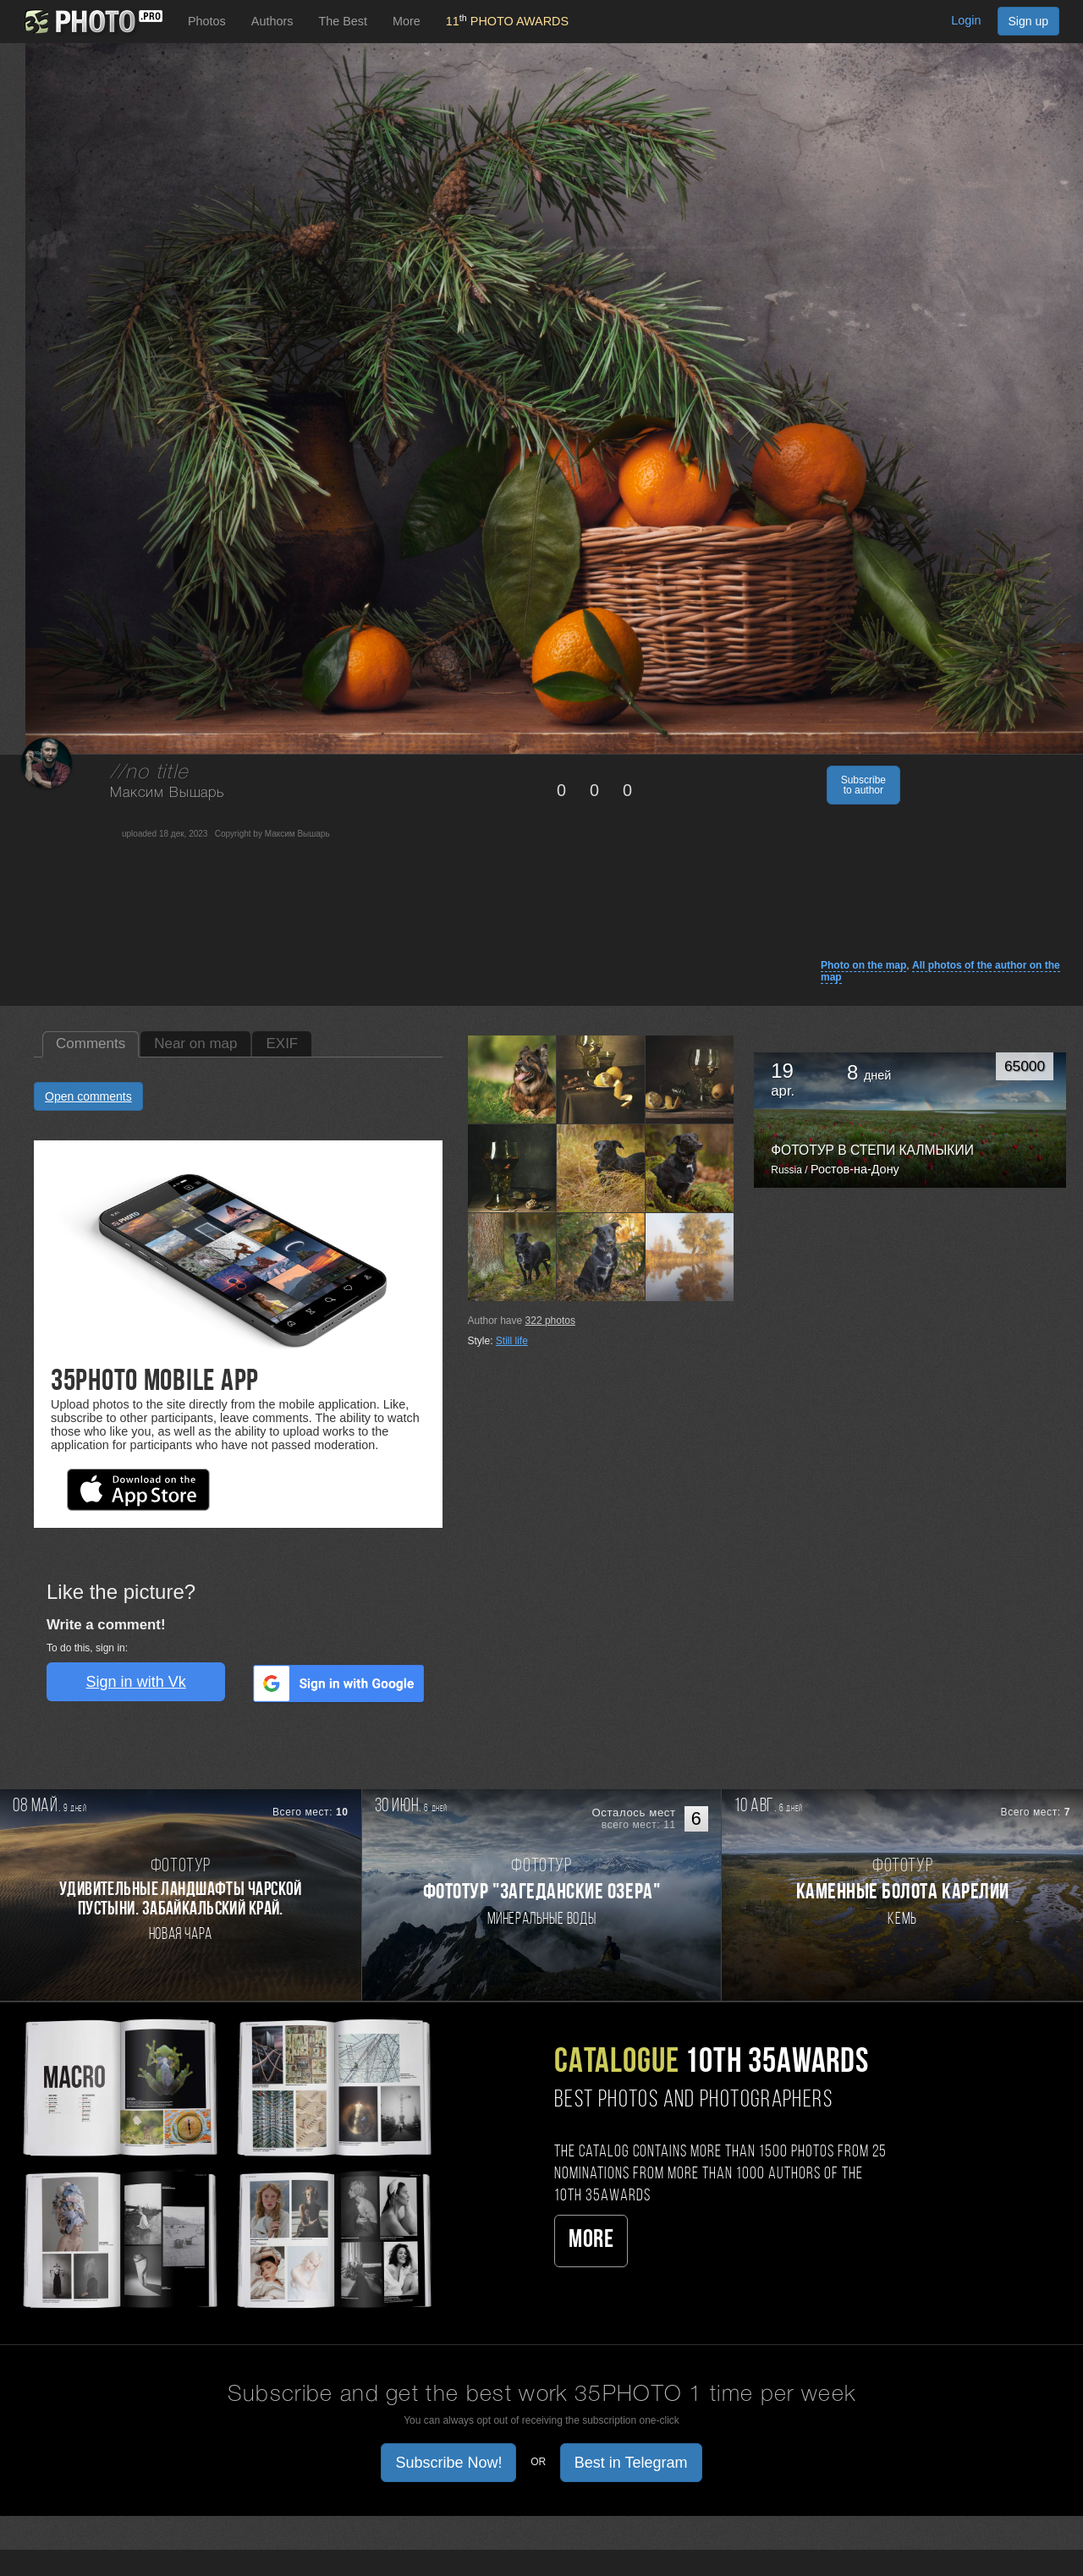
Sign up (1028, 21)
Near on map (195, 1043)
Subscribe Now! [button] (448, 2462)
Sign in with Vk (136, 1681)
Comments (90, 1043)
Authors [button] (272, 21)
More (591, 2240)
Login (966, 20)
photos (550, 1320)
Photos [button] (207, 21)
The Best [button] (342, 21)
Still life (512, 1341)
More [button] (407, 21)
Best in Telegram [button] (631, 2462)
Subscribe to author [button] (863, 785)
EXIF (282, 1043)
